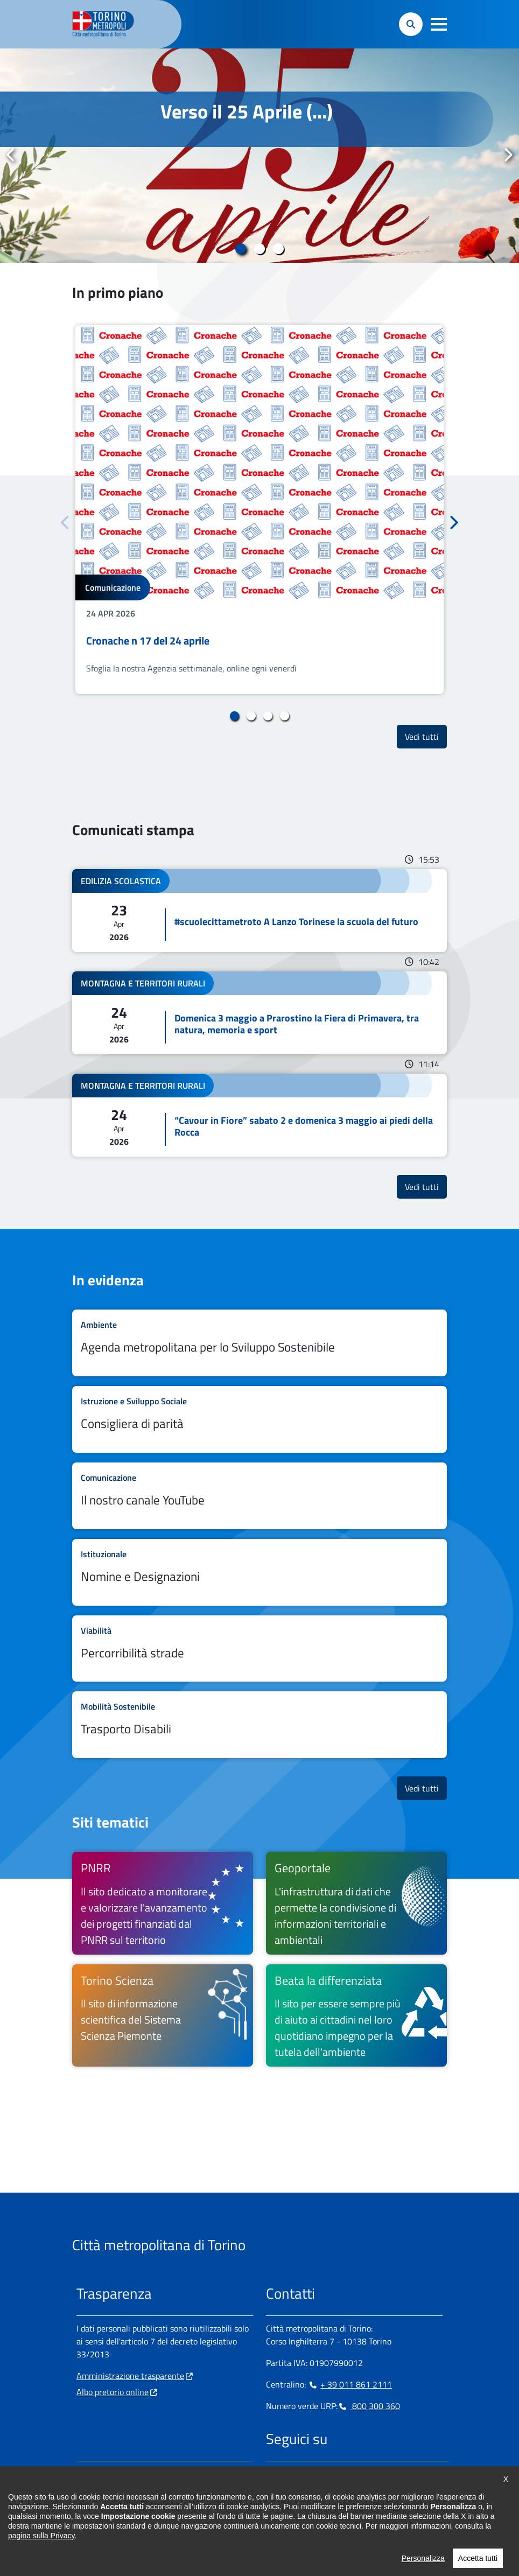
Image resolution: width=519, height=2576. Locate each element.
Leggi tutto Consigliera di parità (259, 1419)
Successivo (507, 155)
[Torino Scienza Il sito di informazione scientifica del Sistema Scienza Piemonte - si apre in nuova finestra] (162, 2015)
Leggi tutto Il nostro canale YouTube (259, 1495)
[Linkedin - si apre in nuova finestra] (308, 2473)
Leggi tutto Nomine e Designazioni (259, 1572)
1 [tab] (241, 249)
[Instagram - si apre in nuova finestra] (291, 2473)
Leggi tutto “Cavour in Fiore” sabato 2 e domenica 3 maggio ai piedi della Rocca (259, 1115)
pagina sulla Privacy (41, 2557)
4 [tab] (284, 716)
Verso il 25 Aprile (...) (246, 111)
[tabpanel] (259, 155)
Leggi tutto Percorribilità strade (259, 1648)
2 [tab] (259, 249)
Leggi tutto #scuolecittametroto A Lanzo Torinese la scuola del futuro (259, 910)
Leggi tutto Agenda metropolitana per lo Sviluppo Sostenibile (259, 1343)
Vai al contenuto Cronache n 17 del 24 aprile (259, 509)
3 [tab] (278, 249)
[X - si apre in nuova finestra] (343, 2473)
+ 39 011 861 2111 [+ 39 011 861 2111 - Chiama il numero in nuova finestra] (350, 2384)
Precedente (11, 155)
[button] (439, 24)
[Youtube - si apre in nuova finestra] (360, 2473)
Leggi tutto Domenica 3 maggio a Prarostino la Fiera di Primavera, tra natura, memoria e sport (259, 1012)
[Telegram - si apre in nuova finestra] (325, 2473)
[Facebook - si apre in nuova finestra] (274, 2473)
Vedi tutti (426, 736)
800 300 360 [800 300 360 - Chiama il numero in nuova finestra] (369, 2405)
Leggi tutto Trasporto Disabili (259, 1724)
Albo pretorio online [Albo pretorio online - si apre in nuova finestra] (112, 2391)
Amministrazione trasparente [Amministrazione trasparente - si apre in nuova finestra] (130, 2375)
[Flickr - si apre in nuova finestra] (377, 2473)
